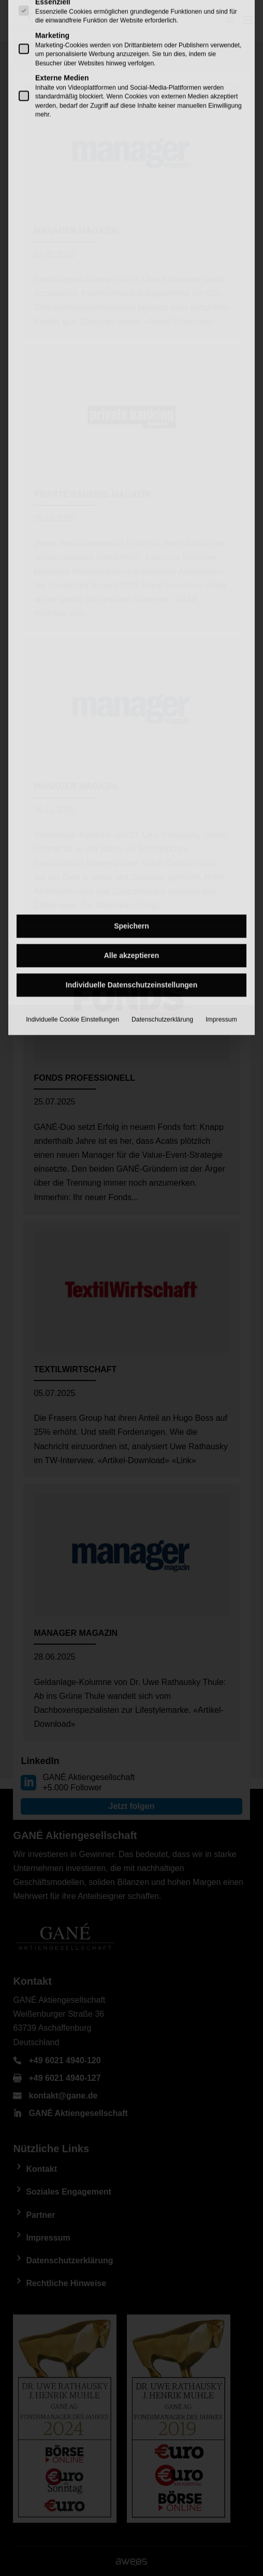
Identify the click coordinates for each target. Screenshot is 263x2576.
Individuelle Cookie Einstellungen (72, 714)
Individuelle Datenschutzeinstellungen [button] (131, 680)
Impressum (221, 714)
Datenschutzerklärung (162, 714)
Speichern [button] (131, 621)
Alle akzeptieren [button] (131, 650)
